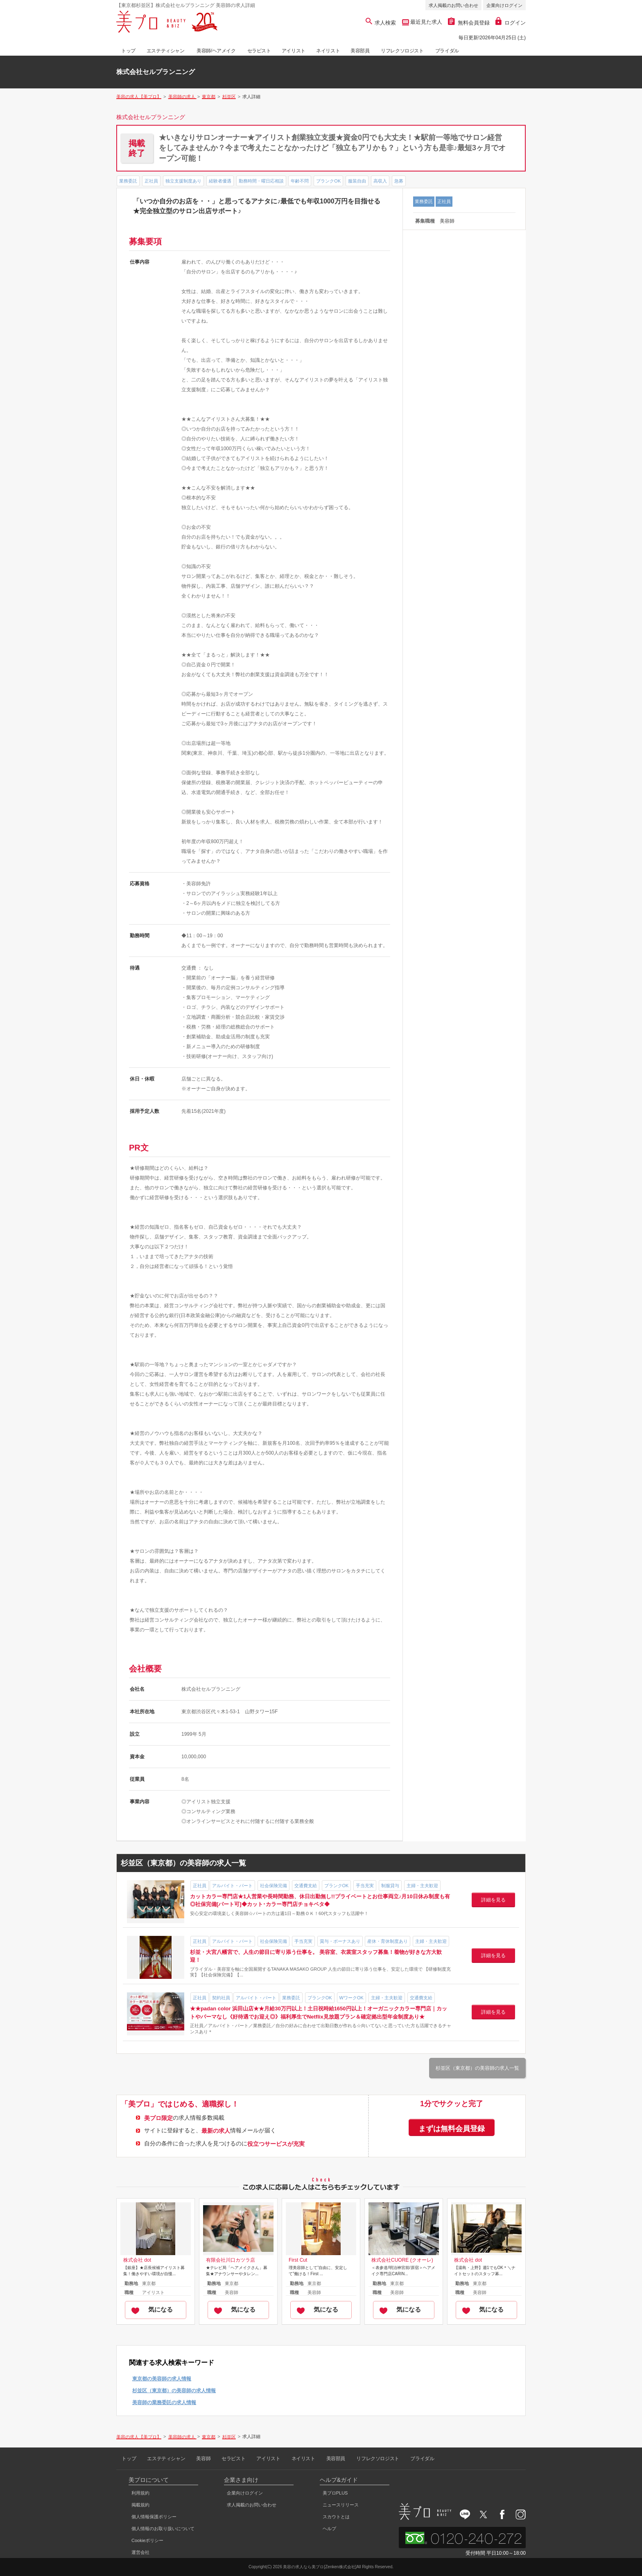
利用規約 (140, 2492)
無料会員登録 (469, 23)
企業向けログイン (504, 5)
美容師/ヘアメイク (216, 51)
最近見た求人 (426, 22)
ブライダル (447, 51)
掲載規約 (140, 2504)
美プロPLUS (335, 2492)
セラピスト (259, 51)
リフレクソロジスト (402, 51)
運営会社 (140, 2552)
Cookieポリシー (147, 2540)
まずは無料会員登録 (451, 2129)
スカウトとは (336, 2516)
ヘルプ (329, 2528)
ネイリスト (328, 51)
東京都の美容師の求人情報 (161, 2379)
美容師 (203, 2458)
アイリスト (293, 51)
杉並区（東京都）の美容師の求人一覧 (477, 2068)
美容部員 (359, 51)
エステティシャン (166, 51)
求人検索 (381, 23)
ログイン (510, 23)
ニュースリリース (341, 2504)
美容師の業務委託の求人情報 (164, 2402)
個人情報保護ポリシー (153, 2516)
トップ (128, 51)
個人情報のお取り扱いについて (162, 2528)
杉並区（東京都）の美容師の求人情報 (174, 2390)
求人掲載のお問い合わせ (453, 5)
